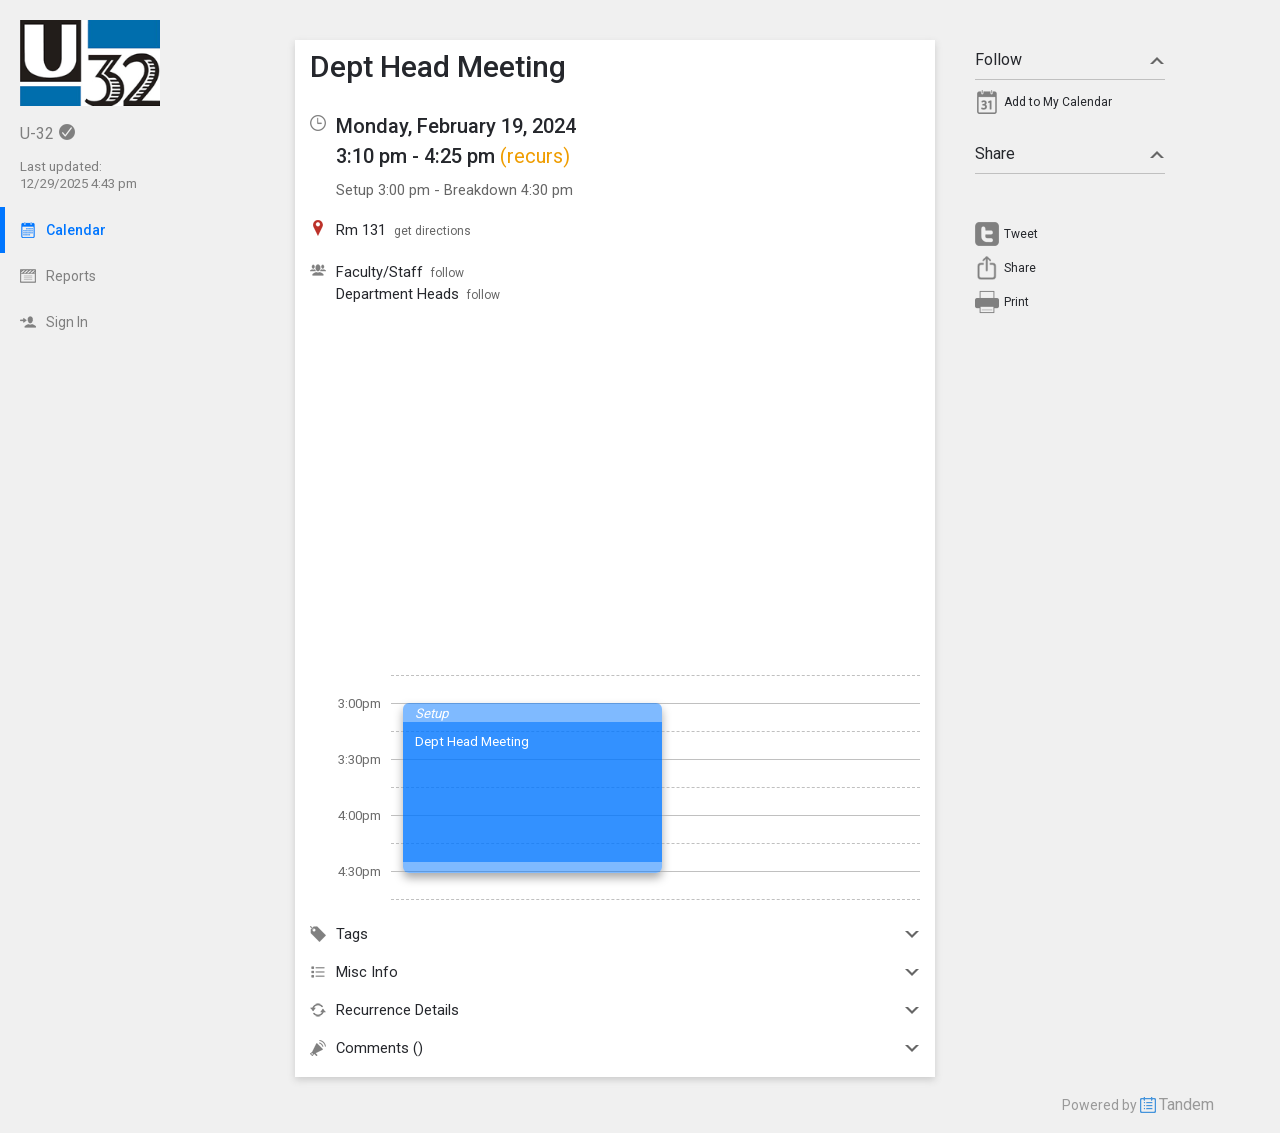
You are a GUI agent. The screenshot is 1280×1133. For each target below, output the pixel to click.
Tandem (1186, 1104)
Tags (615, 934)
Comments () (615, 1048)
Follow (1070, 59)
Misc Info (615, 972)
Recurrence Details (615, 1010)
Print (1016, 302)
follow (447, 273)
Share (1070, 153)
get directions (432, 231)
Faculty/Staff (379, 272)
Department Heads (397, 294)
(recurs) (535, 156)
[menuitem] (1070, 107)
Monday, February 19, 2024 (456, 126)
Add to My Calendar (1058, 102)
